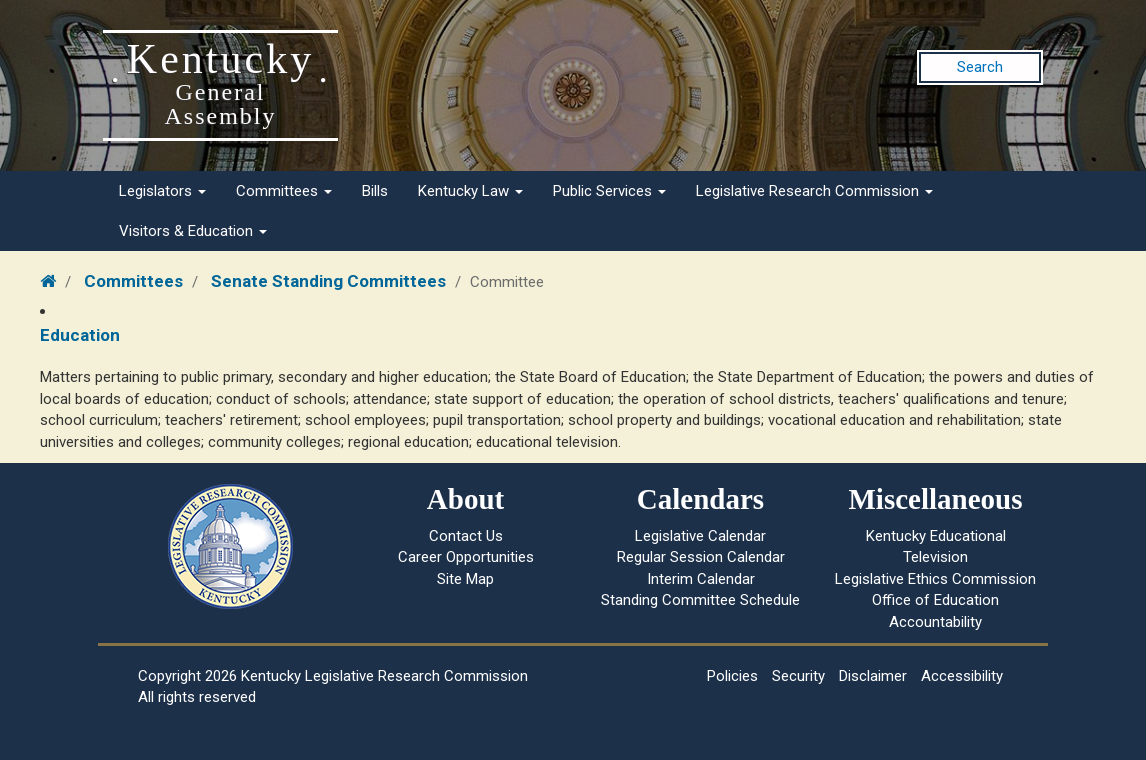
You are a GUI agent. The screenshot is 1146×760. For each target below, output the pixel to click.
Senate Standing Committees (328, 281)
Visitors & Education (193, 231)
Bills (375, 191)
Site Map (465, 579)
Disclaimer (873, 676)
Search (980, 67)
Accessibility (962, 676)
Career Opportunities (466, 557)
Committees (284, 191)
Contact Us (466, 536)
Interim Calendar (701, 579)
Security (798, 676)
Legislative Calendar (700, 536)
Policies (732, 676)
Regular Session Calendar (701, 557)
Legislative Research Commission (814, 191)
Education (80, 335)
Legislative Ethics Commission (935, 579)
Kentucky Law (470, 191)
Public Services (609, 191)
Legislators (162, 191)
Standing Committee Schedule (700, 600)
